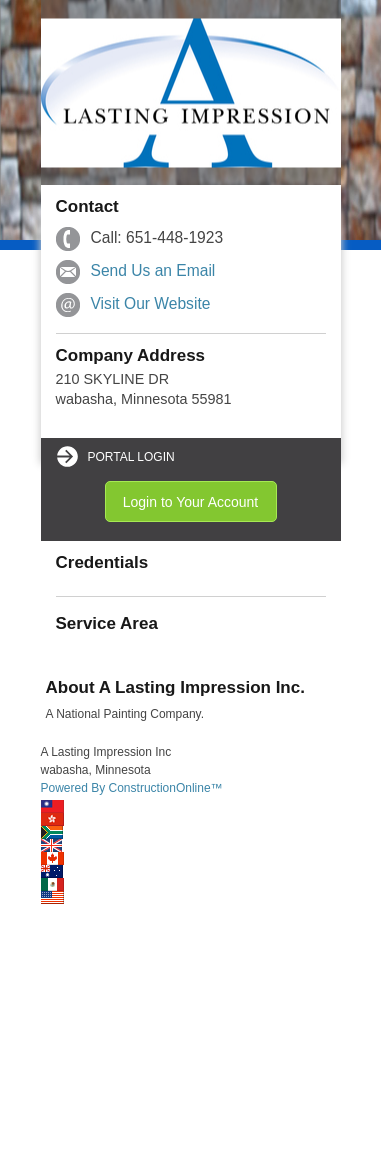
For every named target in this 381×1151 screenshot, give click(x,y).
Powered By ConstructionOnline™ (132, 788)
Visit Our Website (151, 303)
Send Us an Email (153, 270)
